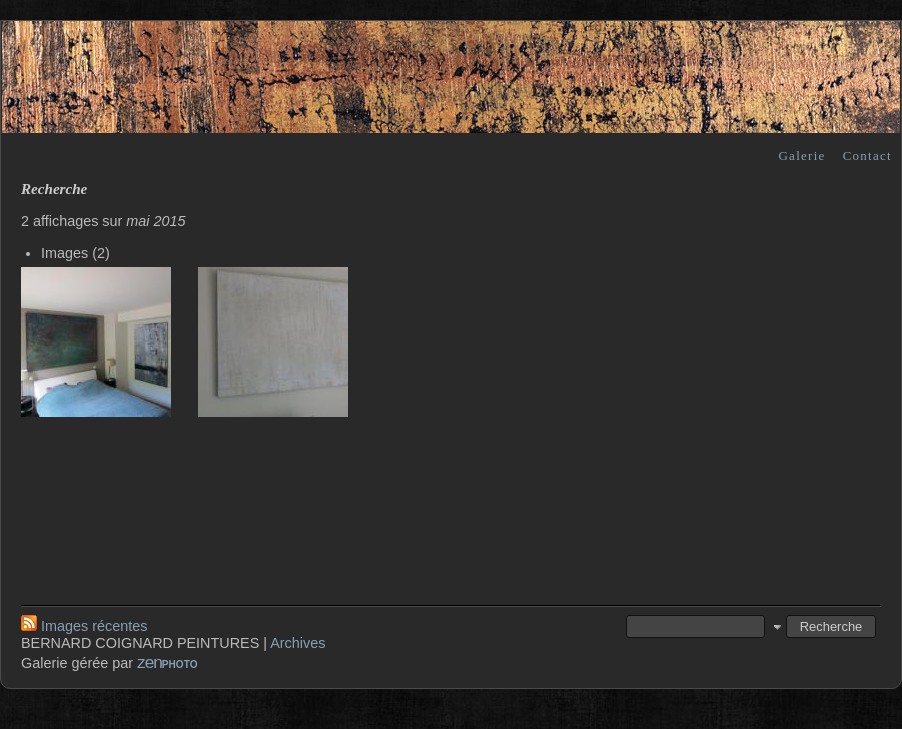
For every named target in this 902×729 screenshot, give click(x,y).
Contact (867, 155)
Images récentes (84, 626)
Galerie (801, 155)
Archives (297, 643)
